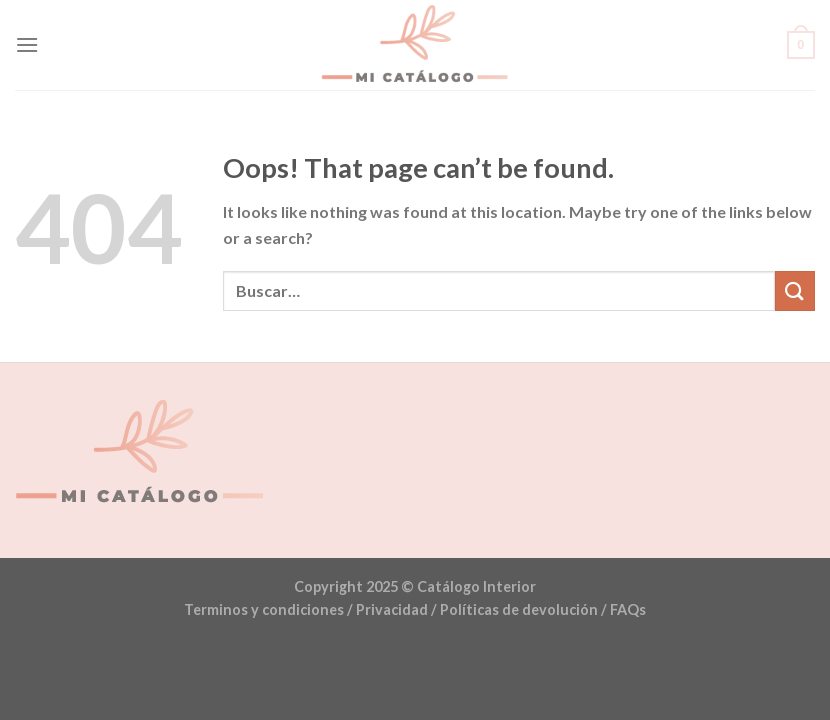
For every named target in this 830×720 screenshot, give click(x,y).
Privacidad (392, 609)
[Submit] (795, 290)
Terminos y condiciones (264, 609)
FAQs (628, 609)
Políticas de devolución (519, 609)
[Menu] (27, 44)
